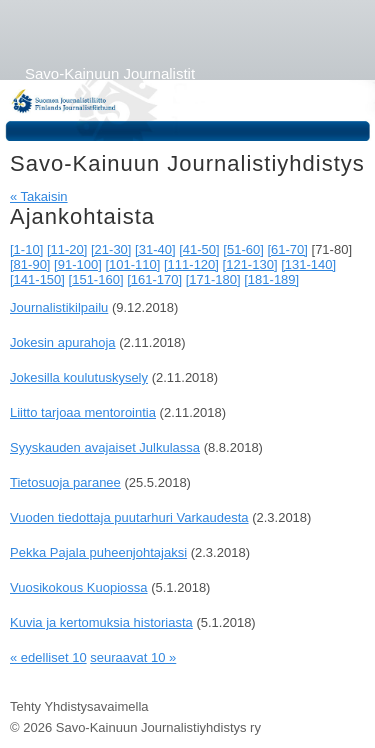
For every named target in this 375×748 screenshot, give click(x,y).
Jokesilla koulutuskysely (79, 377)
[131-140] (308, 264)
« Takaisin (39, 196)
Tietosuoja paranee (65, 482)
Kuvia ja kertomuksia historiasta (101, 622)
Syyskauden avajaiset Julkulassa (105, 447)
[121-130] (250, 264)
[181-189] (271, 279)
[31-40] (155, 249)
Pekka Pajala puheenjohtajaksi (98, 552)
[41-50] (199, 249)
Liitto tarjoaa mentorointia (83, 412)
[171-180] (213, 279)
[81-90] (30, 264)
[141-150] (37, 279)
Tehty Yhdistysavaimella (79, 706)
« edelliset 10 (48, 657)
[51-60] (243, 249)
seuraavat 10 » (133, 657)
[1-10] (26, 249)
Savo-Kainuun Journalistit (110, 73)
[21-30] (111, 249)
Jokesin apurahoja (63, 342)
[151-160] (96, 279)
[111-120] (191, 264)
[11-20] (67, 249)
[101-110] (132, 264)
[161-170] (154, 279)
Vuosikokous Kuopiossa (79, 587)
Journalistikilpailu (59, 307)
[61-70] (287, 249)
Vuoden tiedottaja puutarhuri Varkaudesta (129, 517)
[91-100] (78, 264)
